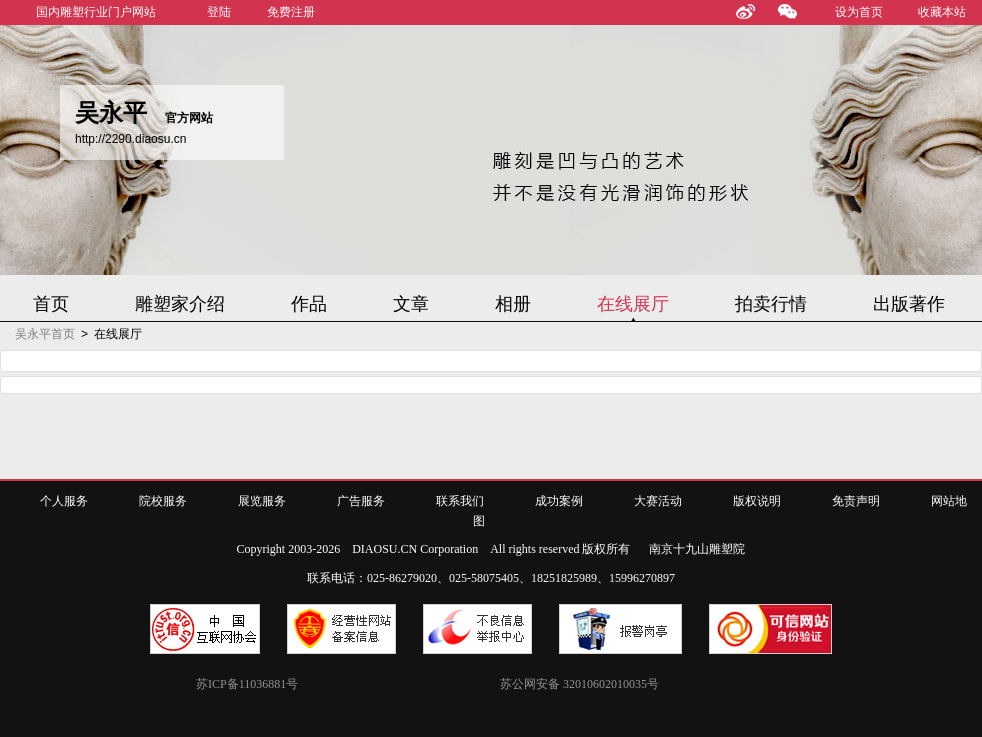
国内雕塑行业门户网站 (96, 12)
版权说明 (757, 501)
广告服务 (361, 501)
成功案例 (559, 501)
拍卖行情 (771, 304)
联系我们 (460, 501)
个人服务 (64, 501)
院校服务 (163, 501)
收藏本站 (942, 12)
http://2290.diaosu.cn (130, 139)
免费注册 (291, 12)
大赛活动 (658, 501)
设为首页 (859, 12)
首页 (51, 304)
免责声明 (856, 501)
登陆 (219, 12)
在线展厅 (633, 304)
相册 (513, 304)
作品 (309, 304)
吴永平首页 (45, 334)
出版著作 (909, 304)
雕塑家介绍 (180, 304)
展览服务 (262, 501)
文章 (411, 304)
